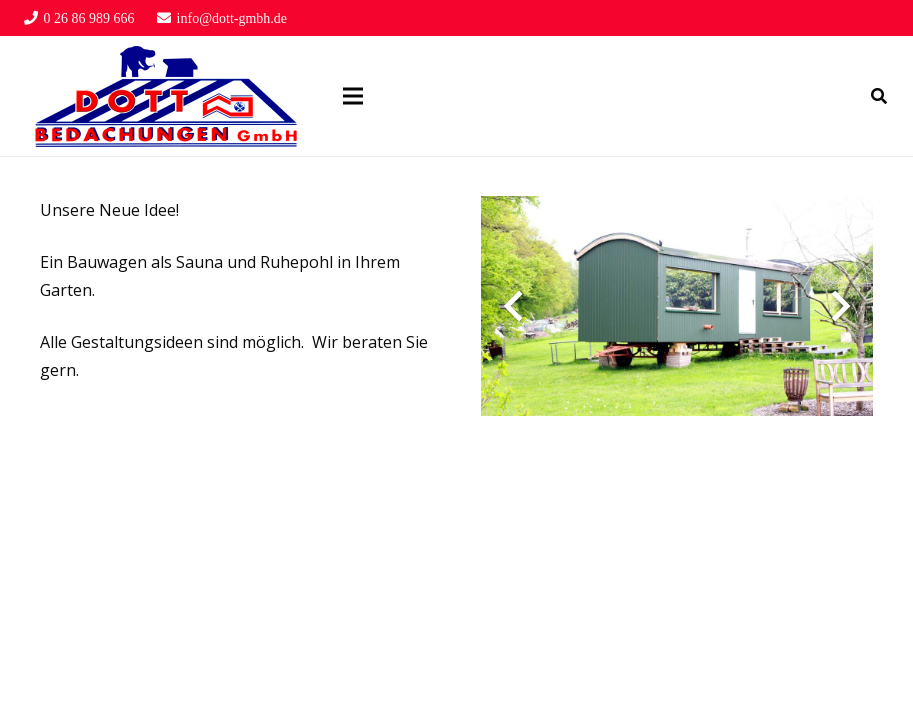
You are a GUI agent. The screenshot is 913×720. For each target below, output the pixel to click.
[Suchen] (879, 96)
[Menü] (353, 96)
